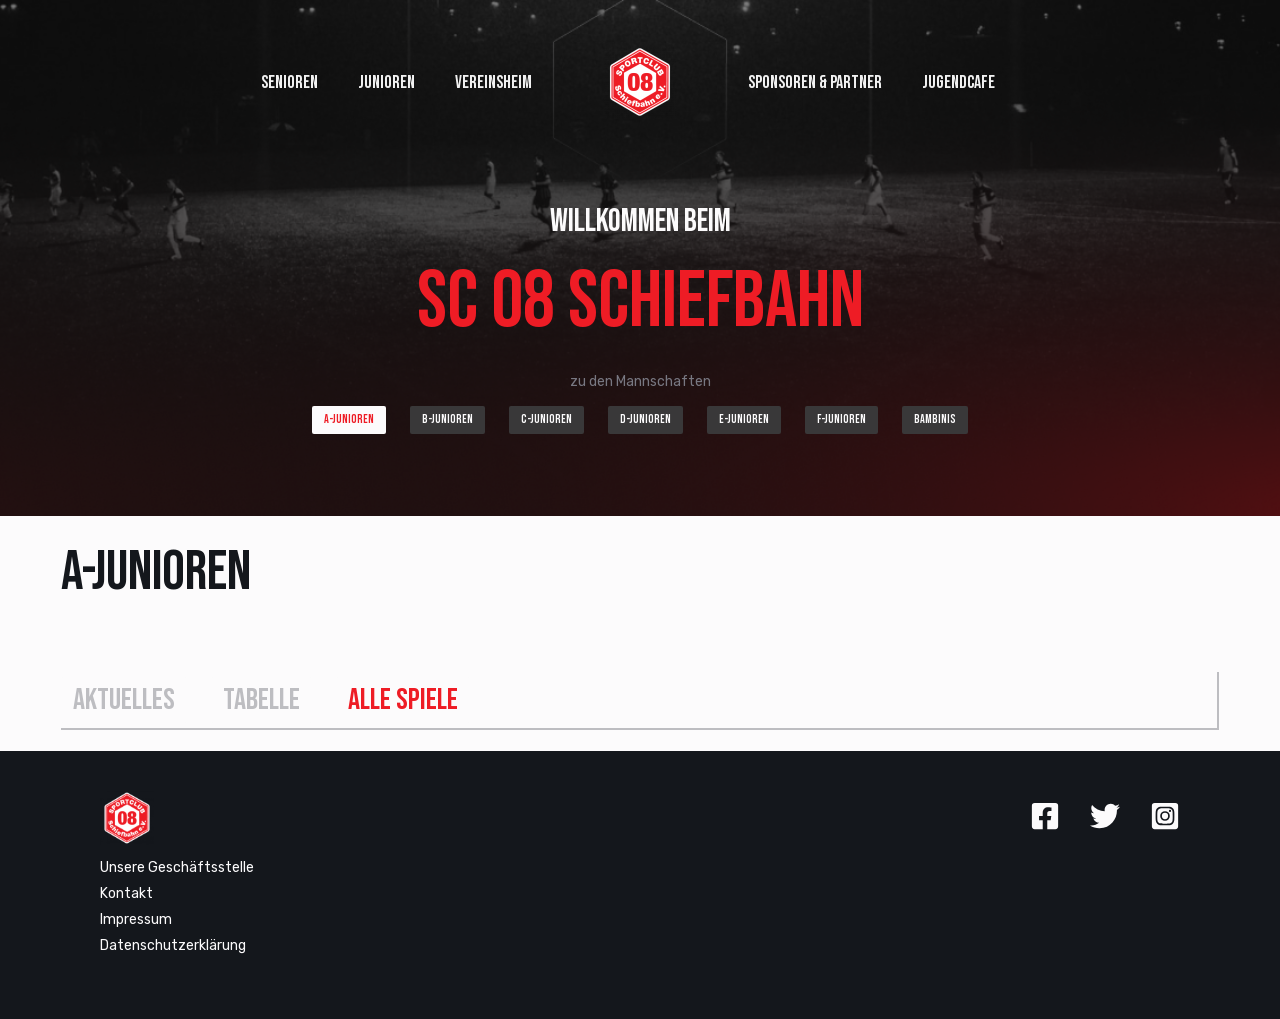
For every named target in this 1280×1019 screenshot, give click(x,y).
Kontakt (126, 893)
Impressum (136, 919)
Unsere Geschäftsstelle (177, 867)
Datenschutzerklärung (173, 945)
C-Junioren (546, 419)
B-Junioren (447, 419)
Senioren (289, 82)
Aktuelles (124, 700)
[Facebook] (1045, 816)
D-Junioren (645, 419)
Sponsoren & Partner (815, 82)
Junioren (386, 82)
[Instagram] (1165, 816)
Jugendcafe (958, 82)
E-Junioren (744, 419)
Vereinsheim (493, 82)
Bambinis (935, 419)
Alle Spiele (403, 700)
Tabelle (261, 700)
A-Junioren (349, 419)
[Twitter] (1105, 816)
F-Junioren (841, 419)
